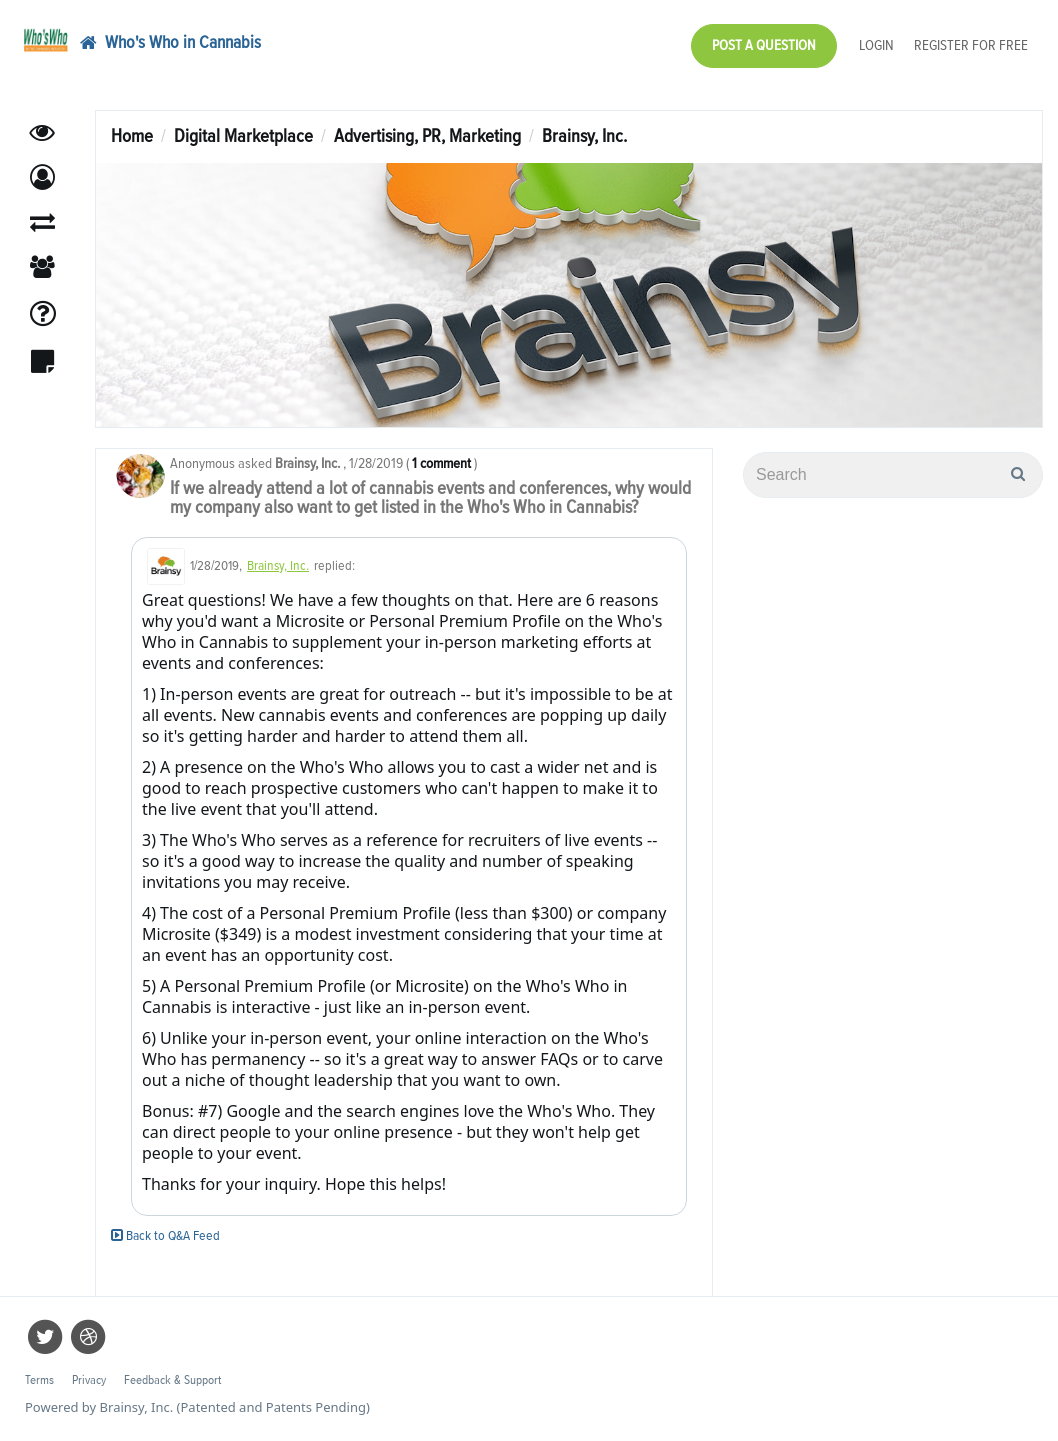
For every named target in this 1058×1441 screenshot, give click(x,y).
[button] (42, 177)
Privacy (89, 1380)
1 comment (441, 463)
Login (876, 45)
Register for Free (971, 45)
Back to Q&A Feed (165, 1236)
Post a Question (764, 45)
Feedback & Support (172, 1380)
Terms (39, 1380)
